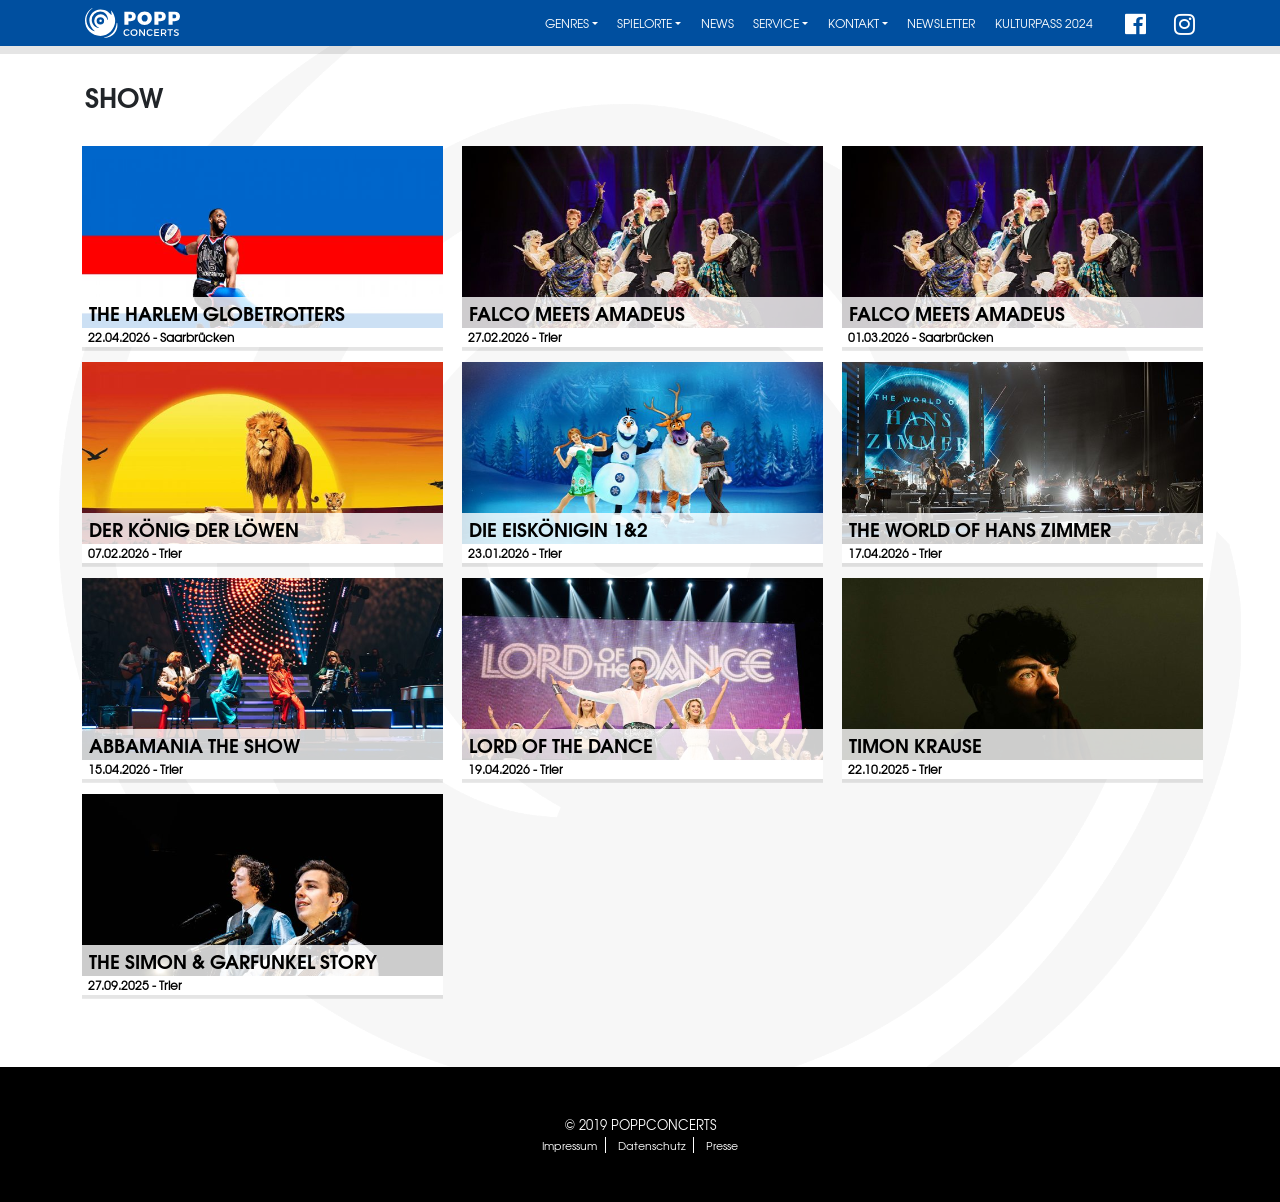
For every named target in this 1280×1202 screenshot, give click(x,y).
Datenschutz (652, 1145)
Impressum (569, 1145)
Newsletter (941, 23)
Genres (567, 23)
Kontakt (853, 23)
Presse (722, 1145)
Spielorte (644, 23)
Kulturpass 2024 (1044, 23)
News (717, 23)
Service (776, 23)
